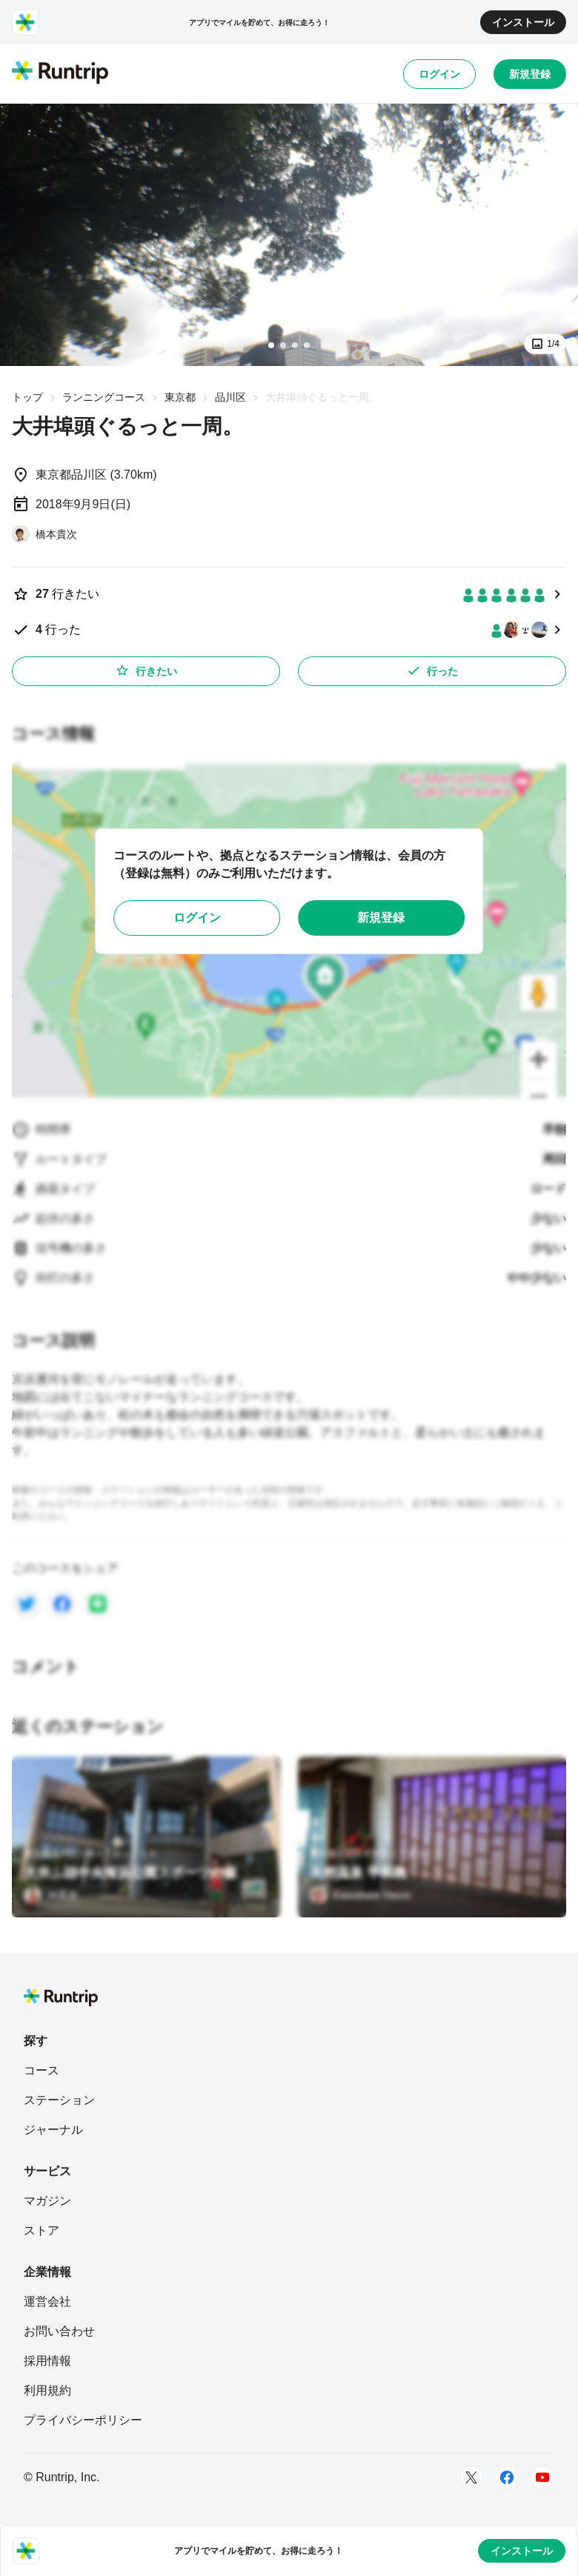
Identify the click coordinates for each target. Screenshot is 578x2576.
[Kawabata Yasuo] (360, 1895)
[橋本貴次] (44, 534)
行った (432, 670)
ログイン (439, 74)
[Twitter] (471, 2477)
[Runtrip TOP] (60, 73)
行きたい (146, 670)
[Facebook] (507, 2477)
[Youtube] (542, 2477)
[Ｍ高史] (51, 1895)
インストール (523, 22)
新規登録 (530, 74)
